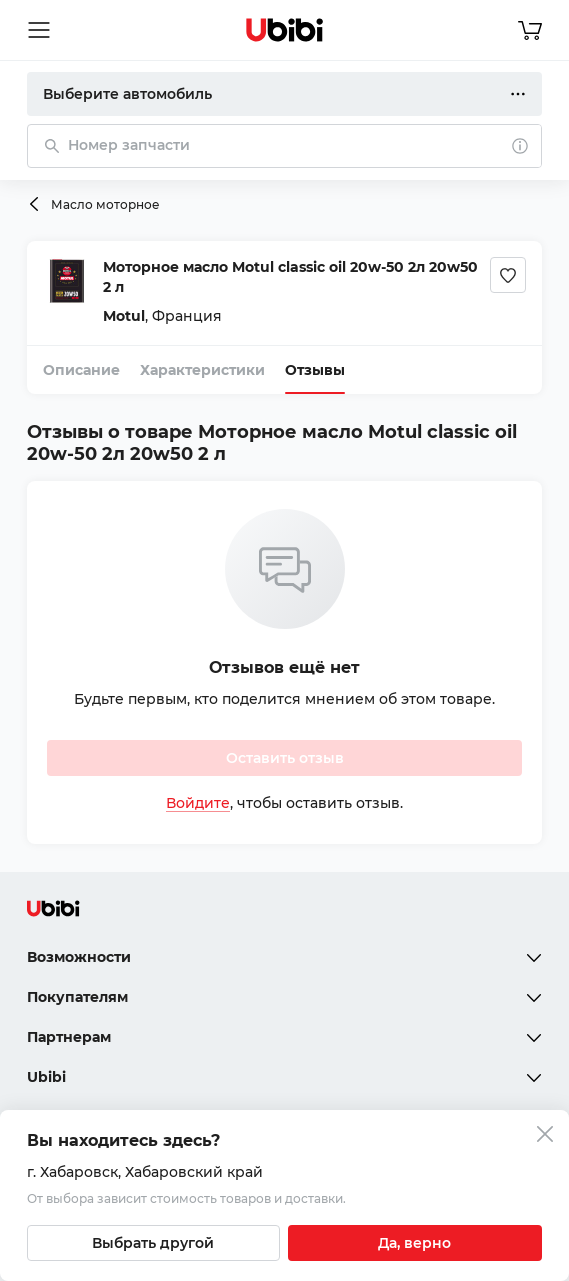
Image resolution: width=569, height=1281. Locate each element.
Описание (81, 370)
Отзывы (315, 370)
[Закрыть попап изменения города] (545, 1136)
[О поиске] (520, 146)
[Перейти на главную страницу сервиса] (285, 30)
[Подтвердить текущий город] (415, 1243)
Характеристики (202, 370)
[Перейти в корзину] (530, 30)
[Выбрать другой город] (153, 1243)
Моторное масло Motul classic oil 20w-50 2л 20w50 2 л (290, 277)
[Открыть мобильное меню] (39, 30)
